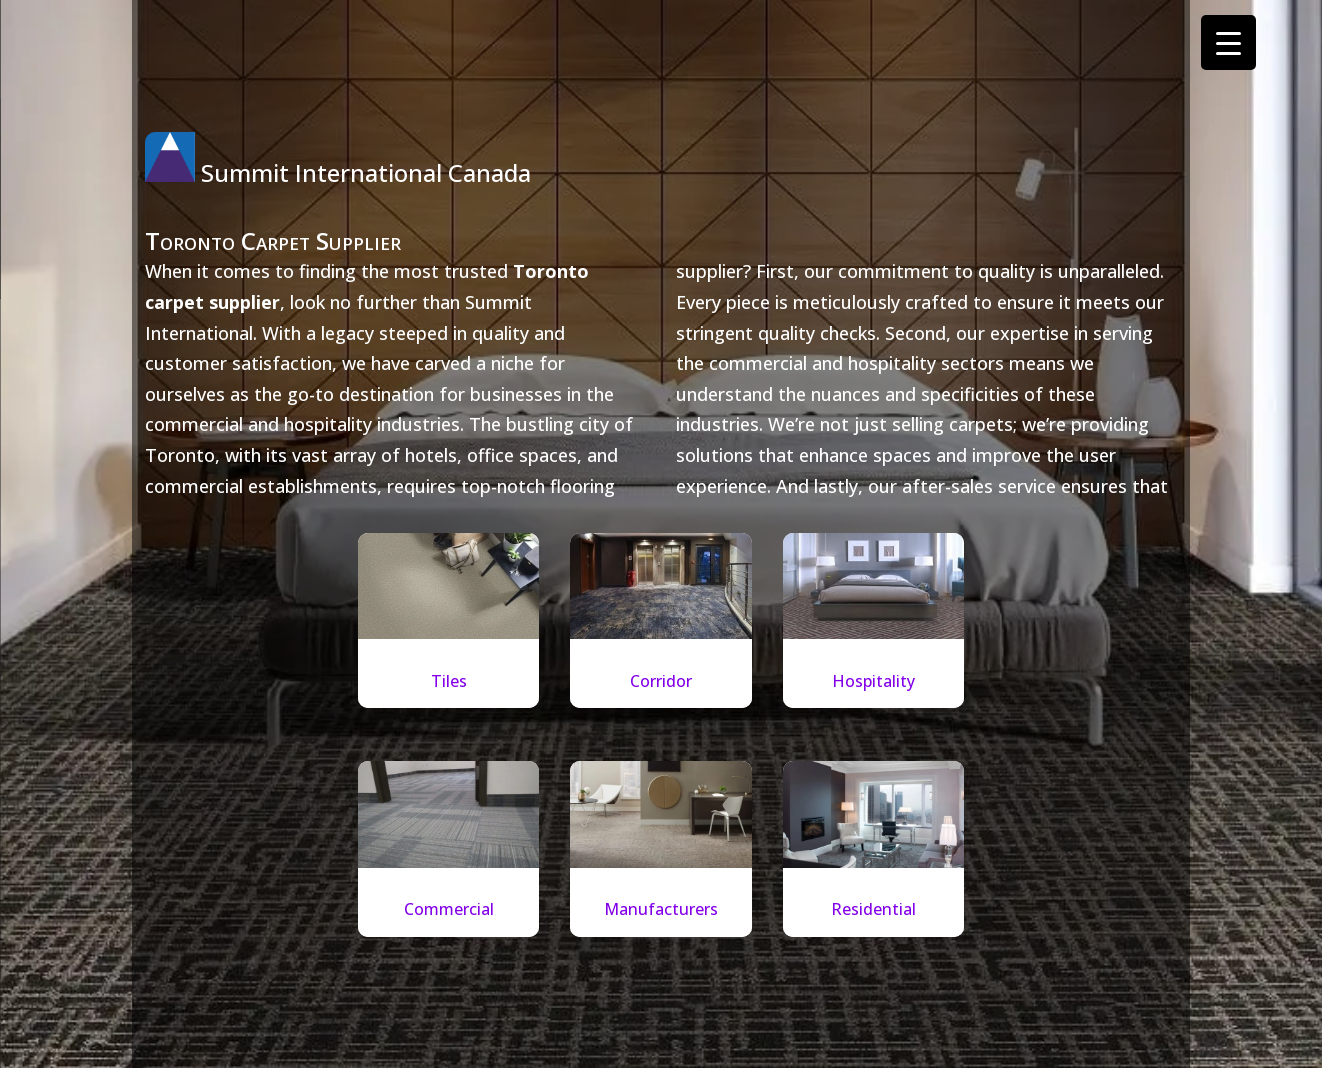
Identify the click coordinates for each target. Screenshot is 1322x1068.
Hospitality (873, 681)
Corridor (661, 681)
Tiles (449, 681)
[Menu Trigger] (1228, 42)
